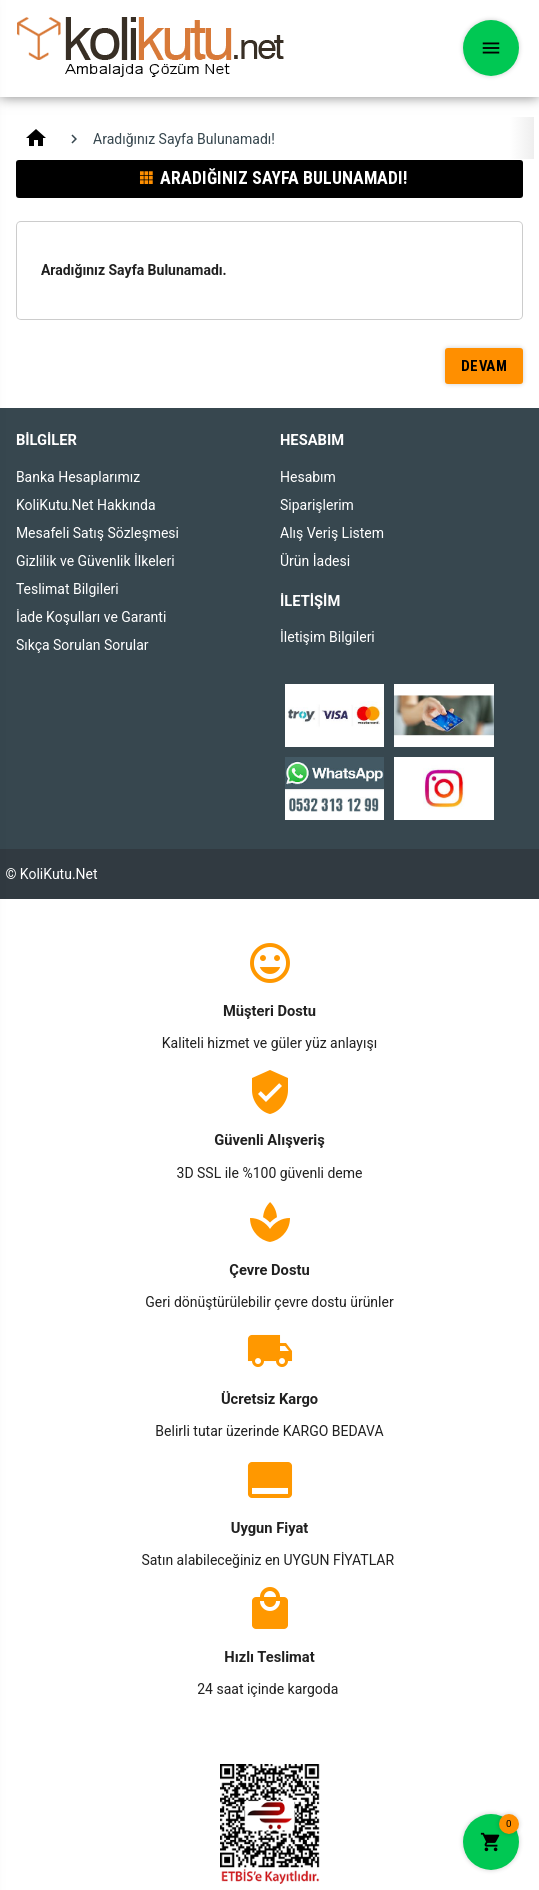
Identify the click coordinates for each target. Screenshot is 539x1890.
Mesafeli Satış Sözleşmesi (97, 533)
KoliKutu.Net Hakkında (86, 505)
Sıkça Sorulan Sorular (82, 645)
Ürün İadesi (315, 561)
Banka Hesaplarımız (78, 477)
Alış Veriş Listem (332, 533)
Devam (484, 366)
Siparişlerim (317, 505)
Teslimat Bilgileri (67, 589)
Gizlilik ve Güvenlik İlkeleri (95, 561)
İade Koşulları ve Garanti (91, 617)
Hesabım (308, 477)
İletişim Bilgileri (327, 637)
